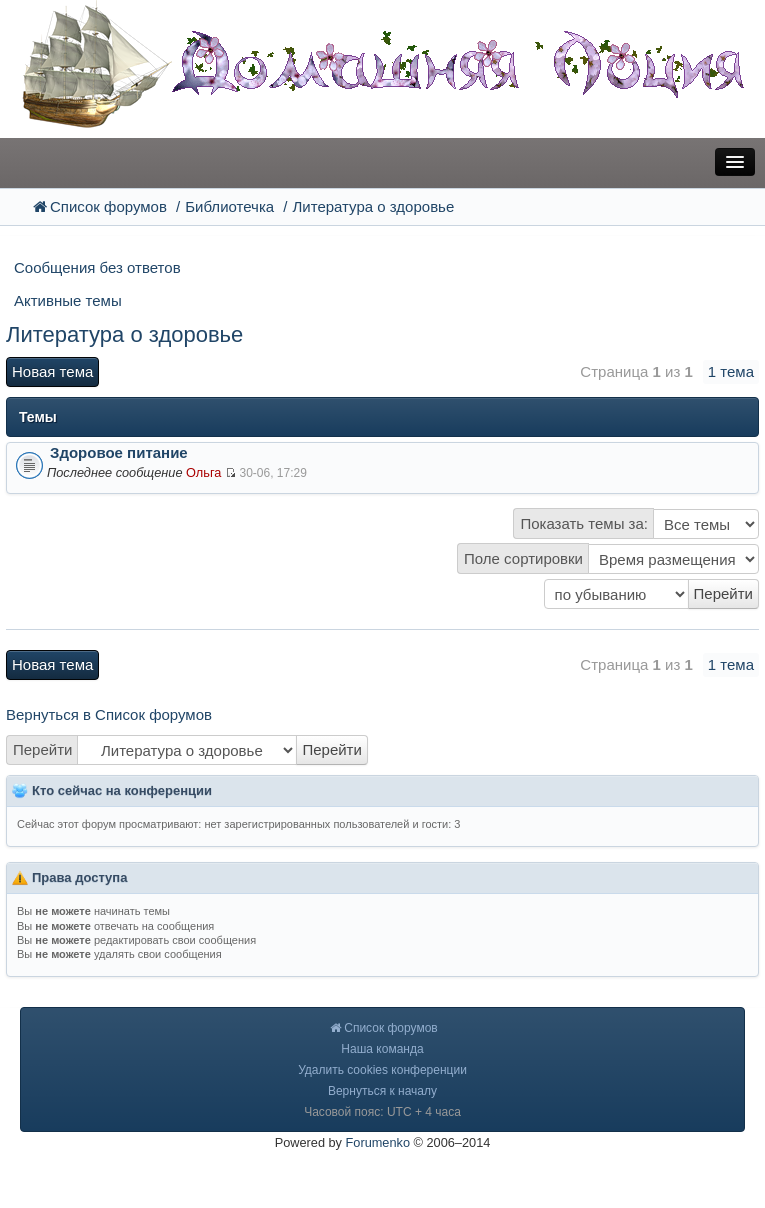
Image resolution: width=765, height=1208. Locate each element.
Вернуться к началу (382, 1091)
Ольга (203, 472)
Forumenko (378, 1142)
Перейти (42, 749)
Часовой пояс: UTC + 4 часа (382, 1112)
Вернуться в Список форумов (109, 714)
